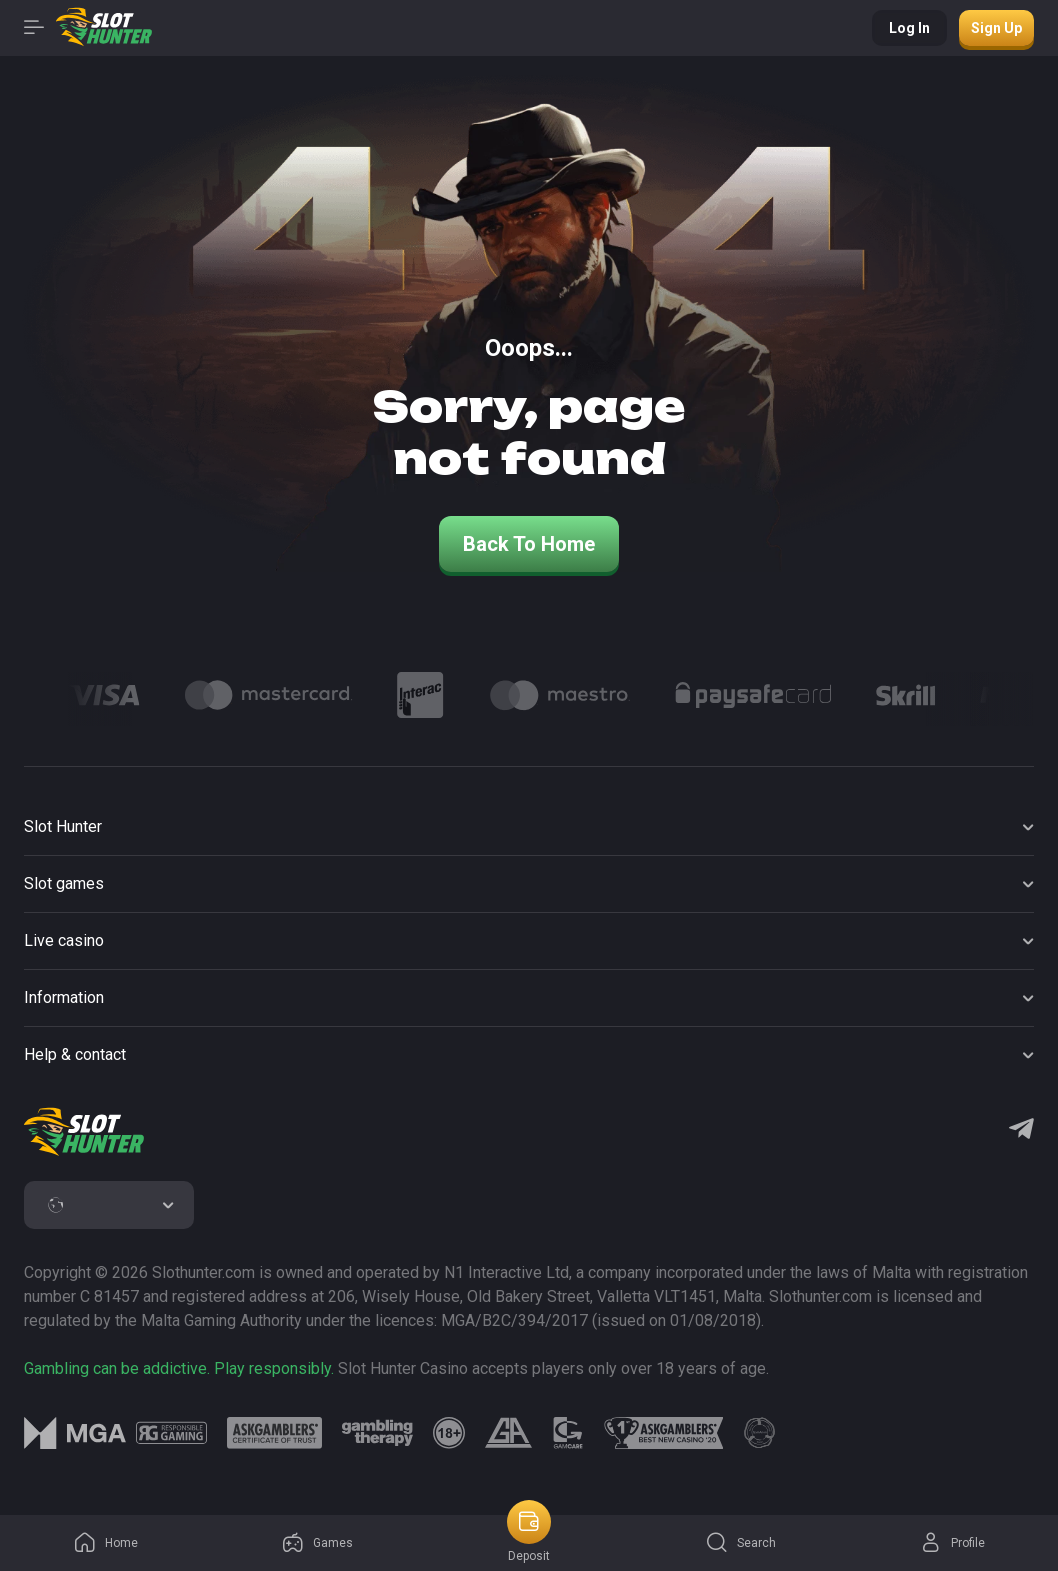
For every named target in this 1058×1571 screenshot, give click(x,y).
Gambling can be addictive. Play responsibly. (179, 1368)
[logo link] (171, 1433)
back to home (529, 544)
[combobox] (109, 1205)
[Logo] (104, 695)
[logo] (84, 1132)
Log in (909, 28)
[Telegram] (1021, 1131)
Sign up (996, 28)
